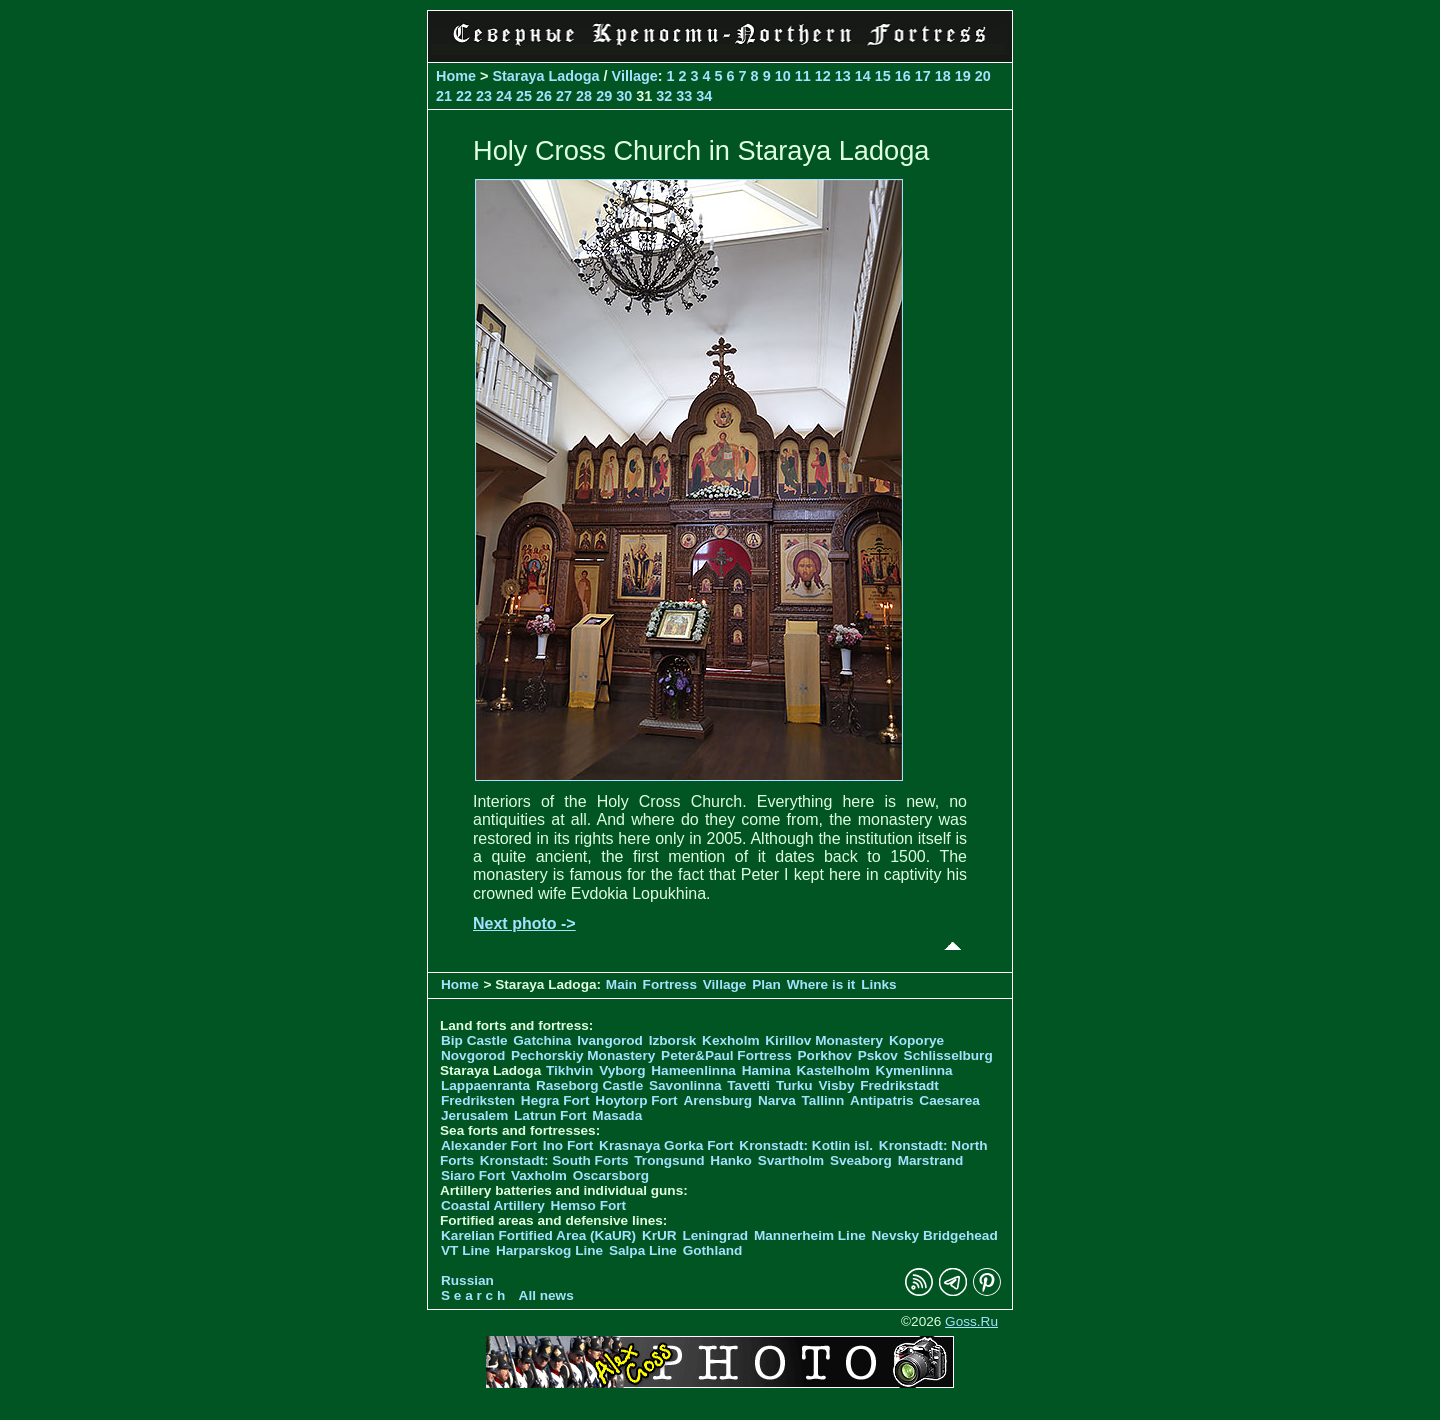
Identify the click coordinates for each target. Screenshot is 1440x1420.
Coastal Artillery (493, 1205)
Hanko (731, 1160)
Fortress (670, 984)
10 (783, 76)
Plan (766, 984)
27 (564, 96)
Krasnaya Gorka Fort (666, 1145)
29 (604, 96)
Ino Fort (568, 1145)
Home (456, 76)
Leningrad (715, 1235)
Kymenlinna (914, 1070)
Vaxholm (539, 1175)
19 (963, 76)
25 (524, 96)
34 (704, 96)
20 (983, 76)
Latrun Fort (550, 1115)
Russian (467, 1280)
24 (504, 96)
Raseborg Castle (589, 1085)
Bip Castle (474, 1040)
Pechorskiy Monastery (583, 1055)
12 (823, 76)
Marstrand (931, 1160)
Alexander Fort (489, 1145)
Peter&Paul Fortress (726, 1055)
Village (635, 76)
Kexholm (730, 1040)
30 (624, 96)
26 (544, 96)
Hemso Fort (589, 1205)
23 (484, 96)
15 (883, 76)
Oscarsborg (611, 1175)
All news (546, 1295)
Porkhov (825, 1055)
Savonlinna (685, 1085)
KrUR (659, 1235)
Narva (777, 1100)
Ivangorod (610, 1040)
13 (843, 76)
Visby (836, 1085)
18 (943, 76)
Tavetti (748, 1085)
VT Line (465, 1250)
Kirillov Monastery (824, 1040)
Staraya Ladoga (545, 76)
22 (464, 96)
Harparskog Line (549, 1250)
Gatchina (542, 1040)
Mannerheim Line (810, 1235)
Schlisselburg (948, 1055)
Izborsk (673, 1040)
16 (903, 76)
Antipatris (881, 1100)
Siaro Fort (473, 1175)
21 (444, 96)
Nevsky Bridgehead (935, 1235)
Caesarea (949, 1100)
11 (803, 76)
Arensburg (717, 1100)
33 (684, 96)
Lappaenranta (485, 1085)
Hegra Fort (555, 1100)
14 (863, 76)
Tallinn (823, 1100)
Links (879, 984)
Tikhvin (569, 1070)
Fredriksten (478, 1100)
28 (584, 96)
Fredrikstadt (899, 1085)
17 (923, 76)
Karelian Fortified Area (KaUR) (538, 1235)
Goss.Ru (971, 1321)
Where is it (821, 984)
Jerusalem (474, 1115)
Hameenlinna (693, 1070)
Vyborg (622, 1070)
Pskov (878, 1055)
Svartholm (791, 1160)
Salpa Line (643, 1250)
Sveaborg (861, 1160)
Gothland (713, 1250)
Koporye (916, 1040)
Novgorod (473, 1055)
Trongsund (669, 1160)
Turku (794, 1085)
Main (621, 984)
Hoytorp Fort (636, 1100)
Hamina (766, 1070)
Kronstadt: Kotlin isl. (806, 1145)
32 (664, 96)
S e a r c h (473, 1295)
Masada (617, 1115)
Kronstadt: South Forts (554, 1160)
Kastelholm (833, 1070)
